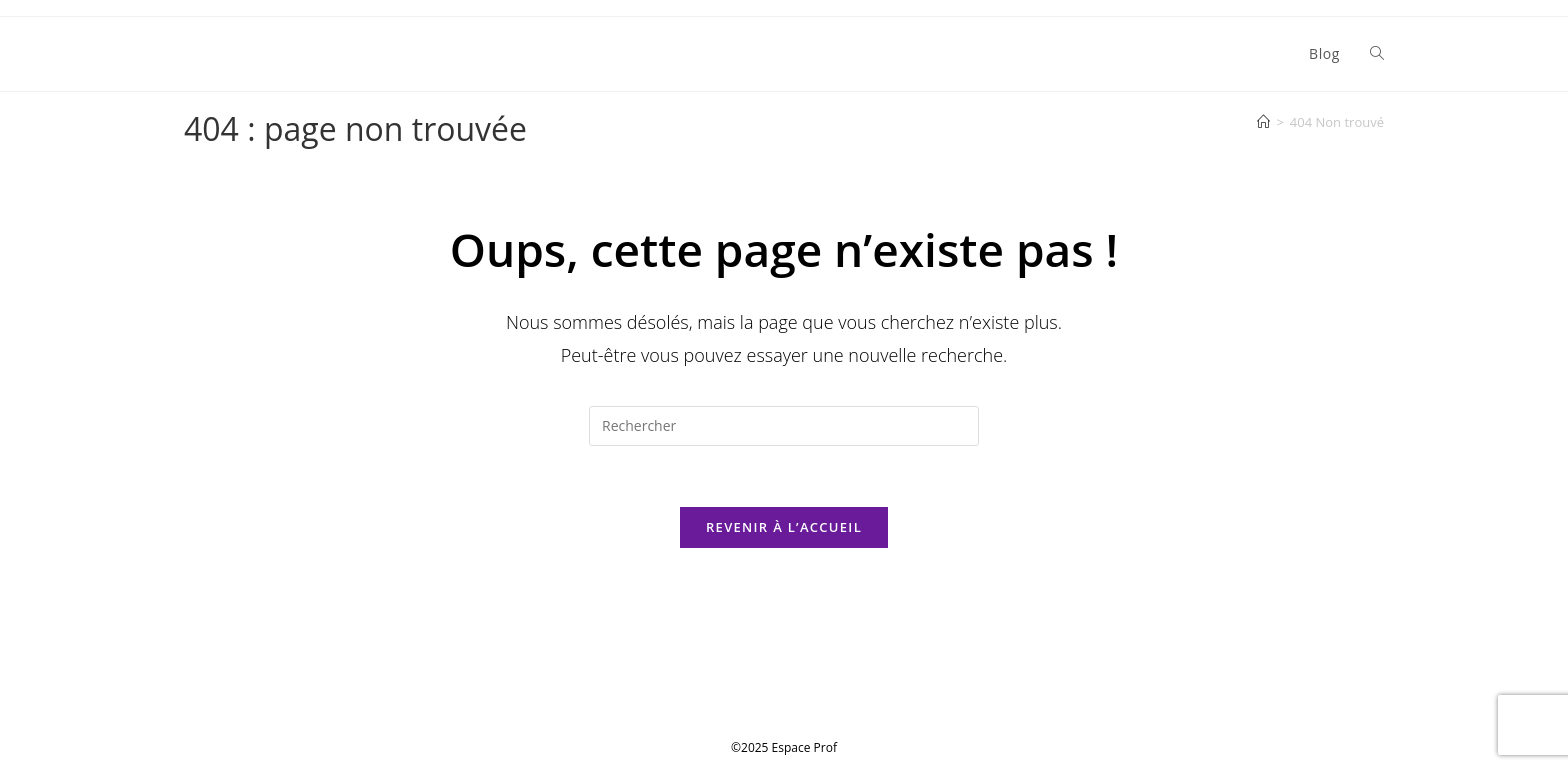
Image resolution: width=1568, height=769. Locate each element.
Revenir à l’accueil (784, 527)
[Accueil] (1263, 122)
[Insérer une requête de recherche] (784, 426)
